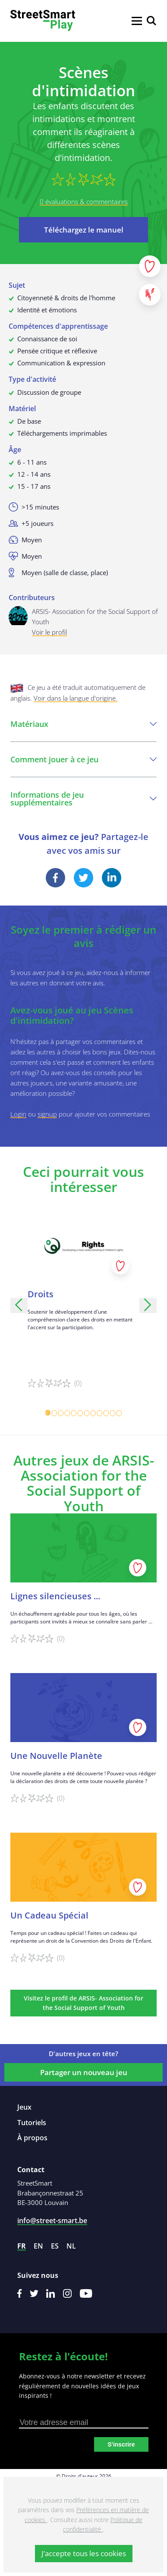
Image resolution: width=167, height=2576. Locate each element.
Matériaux (83, 724)
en (38, 2246)
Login (18, 1114)
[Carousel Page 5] (74, 1413)
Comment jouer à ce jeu (83, 759)
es (55, 2246)
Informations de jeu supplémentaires (83, 798)
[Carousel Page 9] (100, 1413)
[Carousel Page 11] (113, 1413)
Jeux (24, 2107)
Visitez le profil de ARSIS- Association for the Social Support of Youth (83, 2003)
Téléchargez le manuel (83, 230)
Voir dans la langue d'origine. (75, 698)
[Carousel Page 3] (61, 1413)
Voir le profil (49, 632)
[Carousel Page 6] (80, 1413)
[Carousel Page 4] (67, 1413)
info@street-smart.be (52, 2220)
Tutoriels (31, 2122)
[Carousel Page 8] (93, 1413)
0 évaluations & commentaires (84, 201)
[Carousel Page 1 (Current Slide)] (48, 1413)
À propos (32, 2137)
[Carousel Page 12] (119, 1413)
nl (71, 2246)
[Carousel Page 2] (54, 1413)
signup (47, 1114)
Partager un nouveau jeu (83, 2072)
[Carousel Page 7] (87, 1413)
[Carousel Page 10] (106, 1413)
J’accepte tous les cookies (83, 2553)
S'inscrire (121, 2444)
